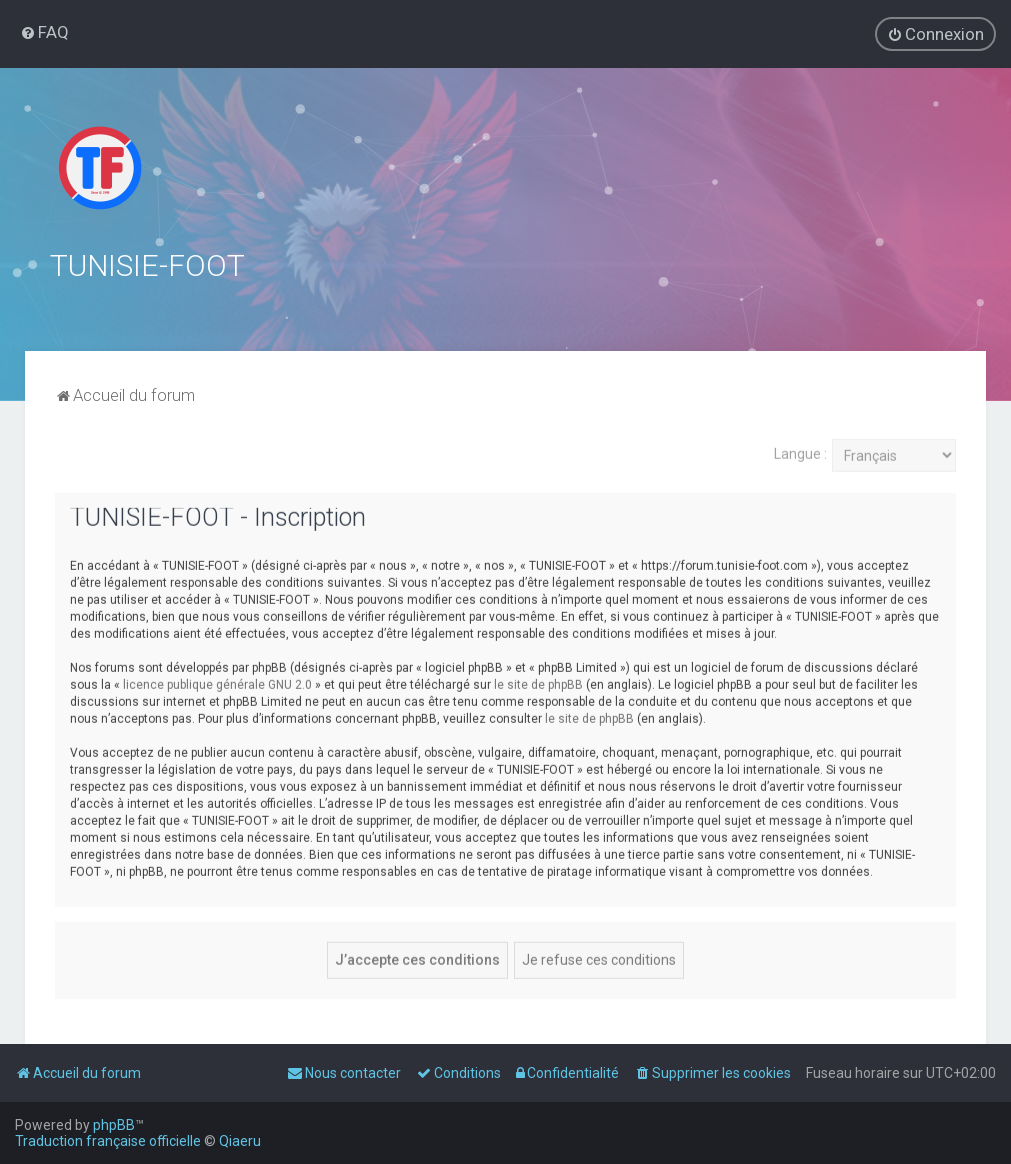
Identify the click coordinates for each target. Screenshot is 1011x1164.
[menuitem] (44, 32)
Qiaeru (240, 1141)
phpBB (114, 1125)
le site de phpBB (538, 682)
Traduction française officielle (108, 1141)
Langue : (800, 452)
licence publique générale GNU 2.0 (217, 682)
